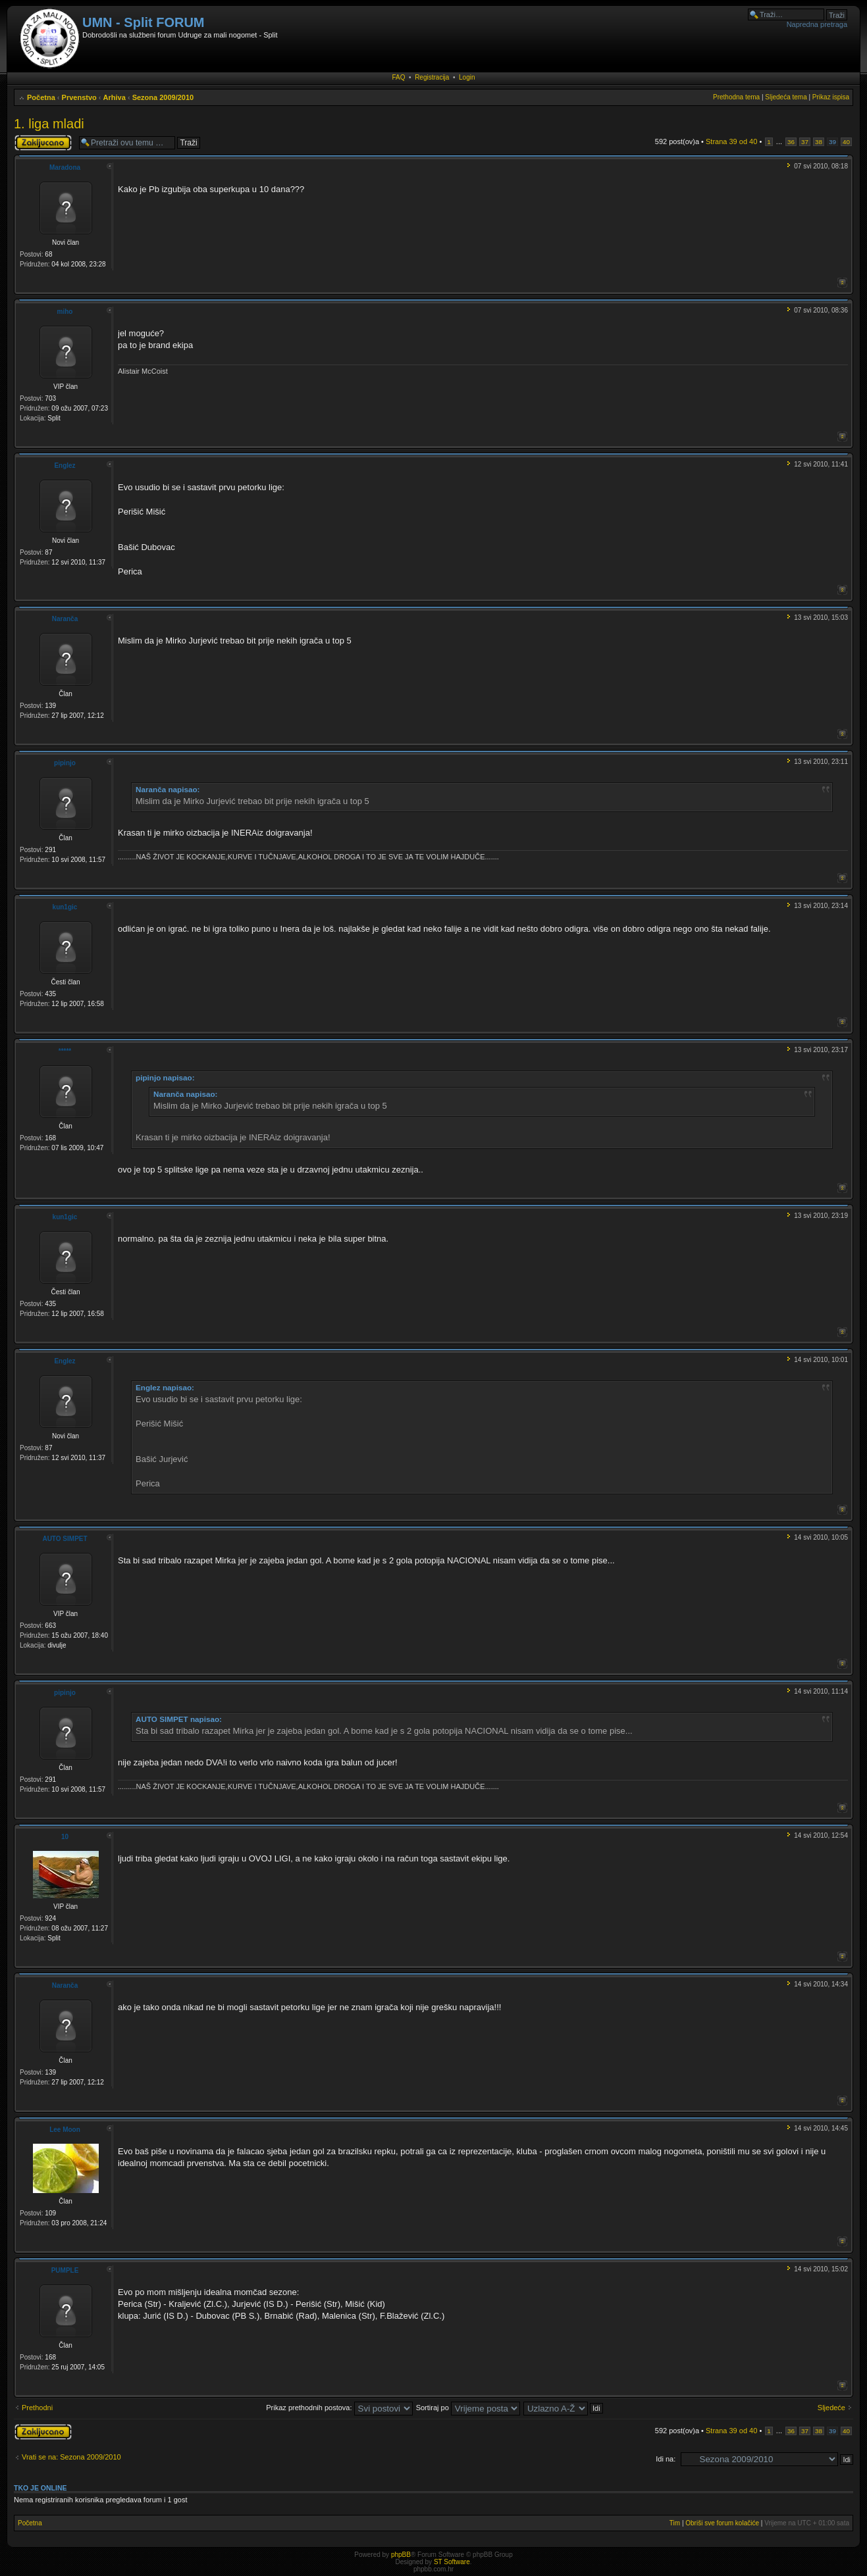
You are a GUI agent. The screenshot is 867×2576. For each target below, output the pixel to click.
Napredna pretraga (817, 24)
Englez (64, 465)
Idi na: (665, 2459)
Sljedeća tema (785, 97)
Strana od (731, 141)
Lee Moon (64, 2129)
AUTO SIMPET (64, 1538)
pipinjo (65, 763)
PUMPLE (65, 2270)
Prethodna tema (736, 97)
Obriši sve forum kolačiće (722, 2523)
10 (64, 1836)
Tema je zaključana (43, 142)
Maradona (64, 167)
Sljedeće (831, 2408)
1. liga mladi (49, 123)
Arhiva (114, 97)
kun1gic (65, 907)
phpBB (401, 2554)
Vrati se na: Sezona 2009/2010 (71, 2457)
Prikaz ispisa (830, 97)
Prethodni (37, 2408)
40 (846, 141)
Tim (675, 2523)
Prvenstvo (79, 97)
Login (467, 77)
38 (818, 141)
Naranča (65, 618)
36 (791, 141)
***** (65, 1051)
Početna (41, 97)
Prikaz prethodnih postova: (339, 2408)
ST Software (452, 2561)
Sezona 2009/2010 (163, 97)
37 (804, 141)
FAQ (399, 77)
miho (65, 311)
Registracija (432, 77)
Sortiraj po (468, 2408)
